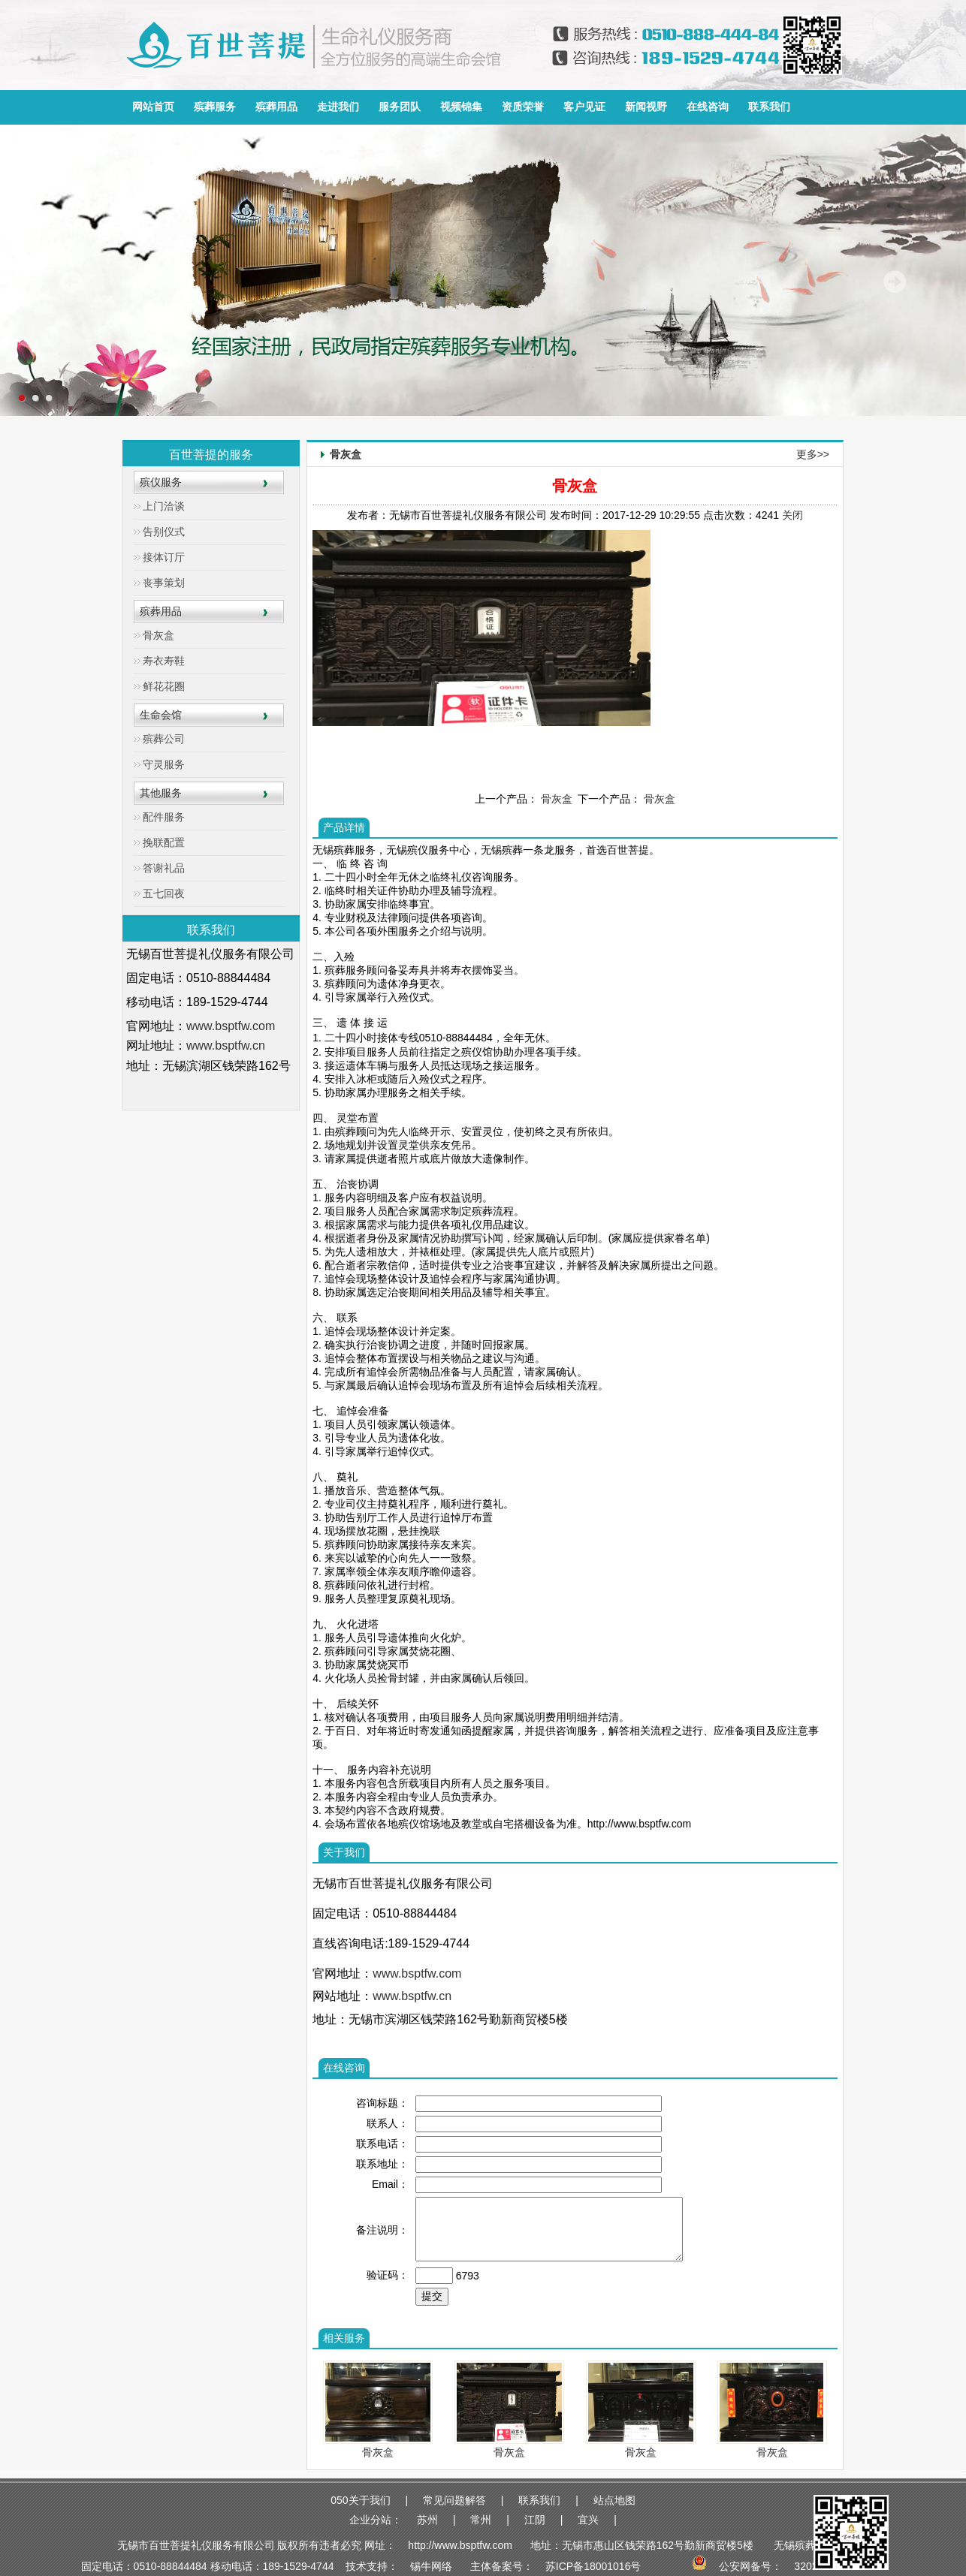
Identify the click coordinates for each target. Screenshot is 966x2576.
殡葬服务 (215, 107)
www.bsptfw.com (230, 1026)
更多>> (812, 454)
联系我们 (769, 107)
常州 (480, 2520)
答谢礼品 (164, 868)
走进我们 (338, 107)
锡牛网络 (431, 2566)
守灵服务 (164, 764)
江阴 (534, 2520)
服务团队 (400, 107)
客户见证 (584, 107)
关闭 (792, 515)
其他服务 (161, 793)
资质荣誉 (523, 107)
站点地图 (614, 2500)
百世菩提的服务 (211, 454)
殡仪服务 (161, 482)
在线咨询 (708, 107)
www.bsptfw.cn (225, 1045)
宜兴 (588, 2520)
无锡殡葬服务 (805, 2545)
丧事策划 (164, 583)
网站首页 (153, 107)
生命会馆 (161, 715)
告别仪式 (164, 532)
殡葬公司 (164, 739)
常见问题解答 (454, 2500)
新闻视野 (646, 107)
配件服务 (164, 817)
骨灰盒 (158, 635)
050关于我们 (360, 2500)
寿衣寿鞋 (164, 661)
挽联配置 (164, 842)
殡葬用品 (276, 107)
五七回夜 (164, 893)
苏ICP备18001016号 (593, 2566)
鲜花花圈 (164, 686)
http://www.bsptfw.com (460, 2545)
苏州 (427, 2520)
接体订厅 (164, 557)
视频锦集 (461, 107)
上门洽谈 (164, 506)
